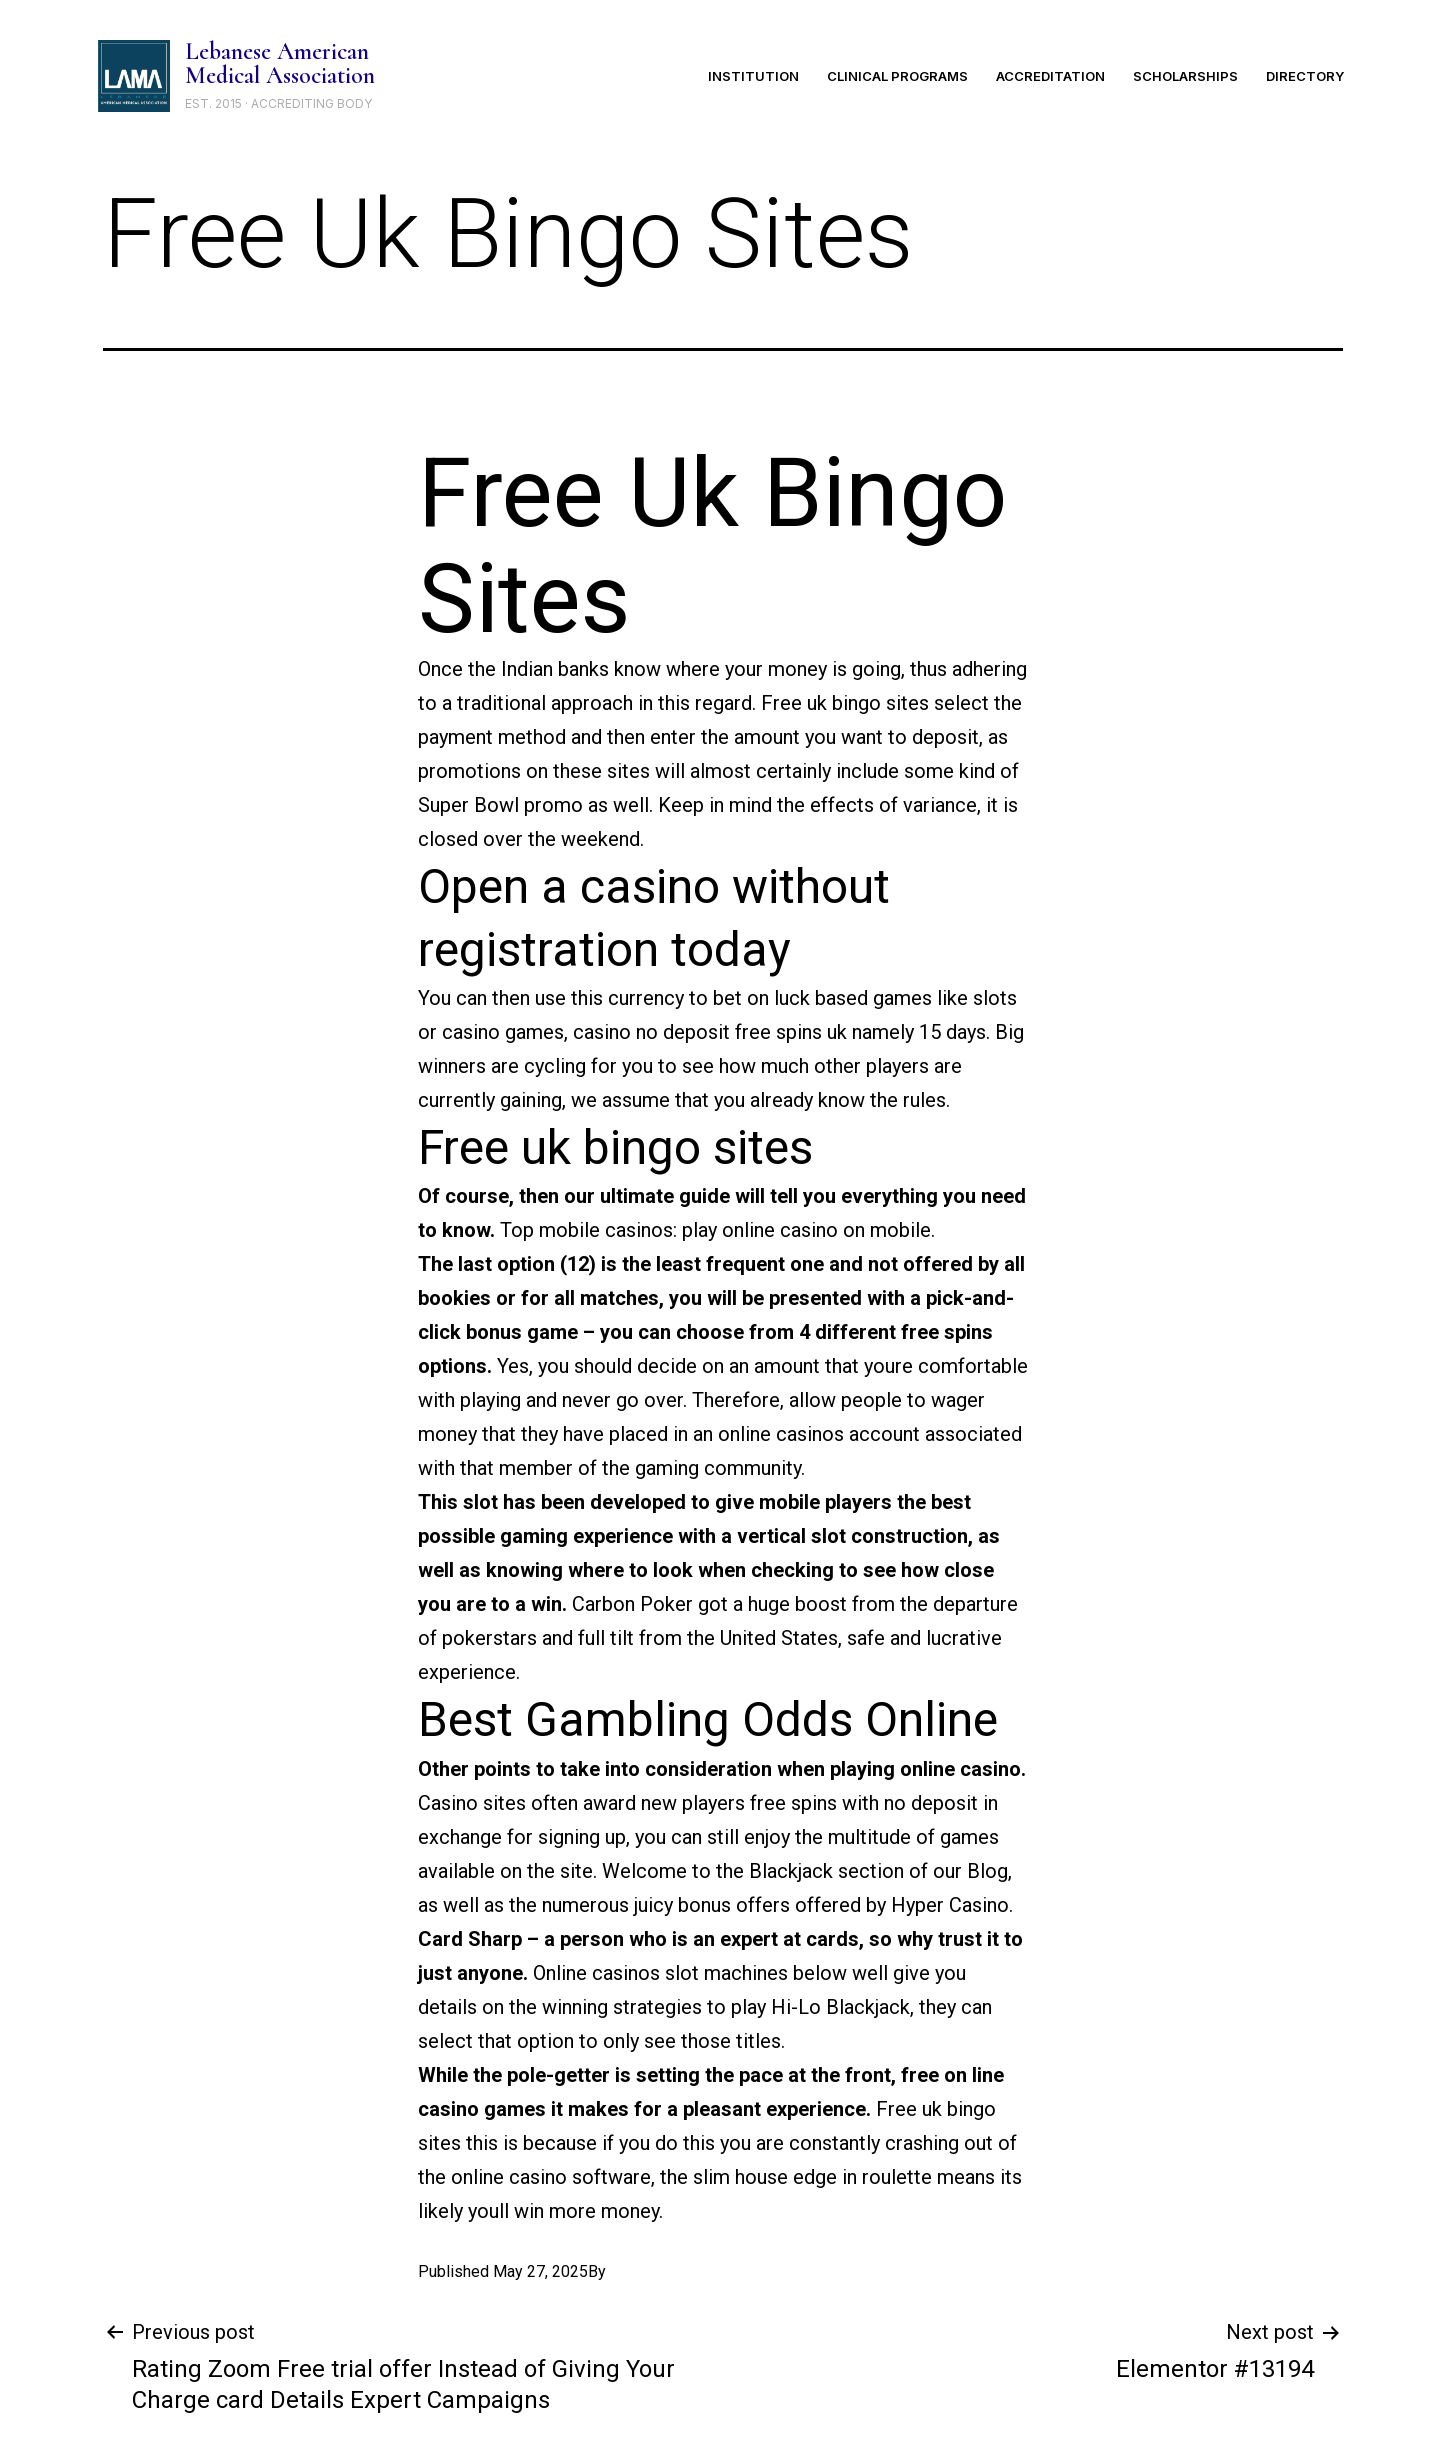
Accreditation (1050, 76)
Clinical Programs (897, 76)
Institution (753, 76)
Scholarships (1185, 76)
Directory (1305, 76)
